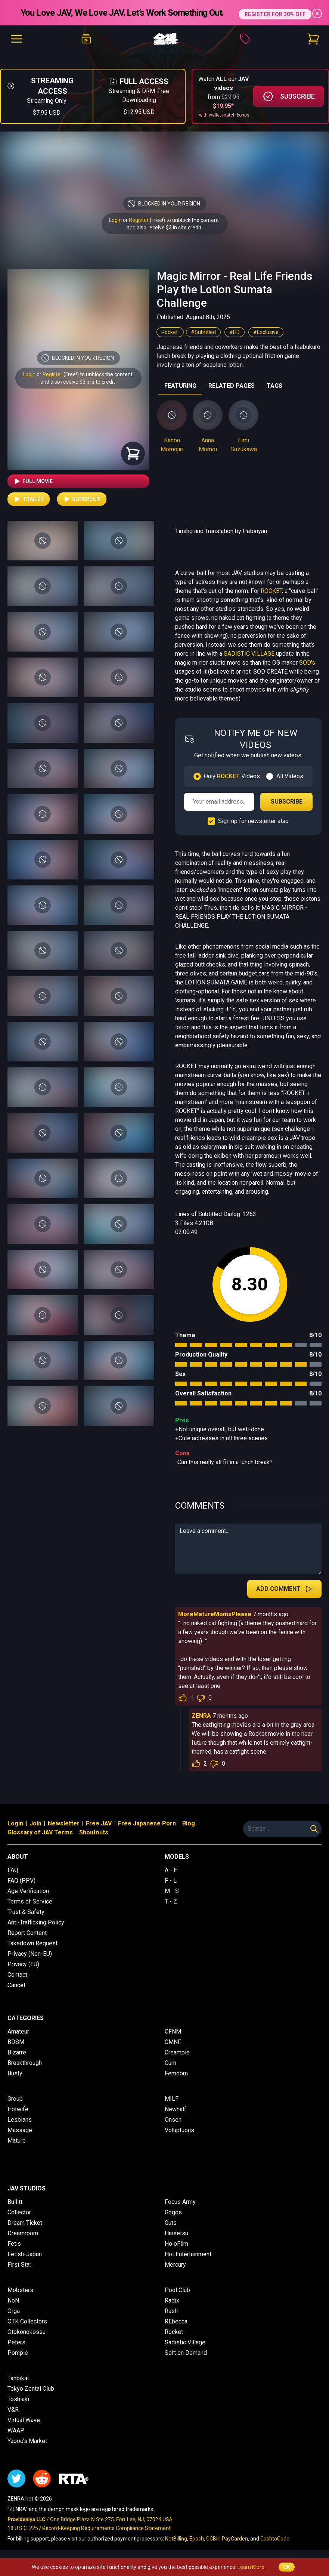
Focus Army (180, 2201)
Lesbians (19, 2119)
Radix (172, 2300)
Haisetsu (176, 2233)
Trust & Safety (25, 1911)
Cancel (16, 1985)
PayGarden (235, 2539)
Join (35, 1823)
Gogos (173, 2212)
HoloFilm (176, 2243)
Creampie (177, 2052)
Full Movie (33, 481)
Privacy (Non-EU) (29, 1953)
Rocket (170, 332)
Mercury (175, 2264)
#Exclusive (266, 332)
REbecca (176, 2321)
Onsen (173, 2119)
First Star (19, 2264)
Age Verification (28, 1891)
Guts (171, 2222)
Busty (14, 2073)
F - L (171, 1880)
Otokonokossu (26, 2331)
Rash (171, 2310)
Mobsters (20, 2290)
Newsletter (64, 1823)
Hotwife (17, 2109)
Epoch (196, 2539)
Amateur (18, 2031)
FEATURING (180, 385)
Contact (17, 1974)
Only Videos (232, 776)
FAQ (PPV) (21, 1880)
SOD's (307, 662)
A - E (171, 1870)
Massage (19, 2130)
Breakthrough (24, 2062)
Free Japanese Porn (147, 1823)
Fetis (14, 2243)
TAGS (274, 385)
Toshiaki (18, 2399)
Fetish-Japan (24, 2254)
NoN (13, 2300)
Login (115, 220)
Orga (13, 2310)
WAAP (15, 2430)
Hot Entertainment (188, 2254)
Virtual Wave (23, 2420)
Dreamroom (22, 2233)
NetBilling (176, 2539)
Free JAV (99, 1823)
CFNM (173, 2031)
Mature (16, 2140)
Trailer (28, 499)
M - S (172, 1891)
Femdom (176, 2073)
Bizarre (16, 2052)
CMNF (173, 2041)
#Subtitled (203, 332)
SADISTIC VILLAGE (249, 653)
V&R (13, 2409)
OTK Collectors (27, 2321)
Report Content (27, 1932)
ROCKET (271, 590)
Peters (16, 2342)
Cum (170, 2062)
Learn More (251, 2567)
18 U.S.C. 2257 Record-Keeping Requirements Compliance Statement (89, 2528)
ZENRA (201, 1715)
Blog (188, 1823)
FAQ (12, 1870)
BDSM (15, 2041)
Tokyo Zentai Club (30, 2388)
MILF (172, 2098)
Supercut (81, 499)
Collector (19, 2212)
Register (139, 220)
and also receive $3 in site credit (77, 382)
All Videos (289, 776)
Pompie (17, 2352)
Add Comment (284, 1589)
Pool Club (177, 2290)
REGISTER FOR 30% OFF (275, 12)
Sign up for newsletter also (253, 821)
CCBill (213, 2539)
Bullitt (14, 2201)
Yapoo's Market (27, 2440)
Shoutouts (93, 1832)
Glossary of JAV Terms (40, 1832)
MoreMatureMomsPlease (214, 1614)
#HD (234, 332)
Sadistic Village (185, 2342)
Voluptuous (179, 2130)
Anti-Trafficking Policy (35, 1922)
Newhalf (175, 2109)
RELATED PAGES (231, 385)
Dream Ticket (24, 2222)
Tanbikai (18, 2378)
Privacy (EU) (23, 1964)
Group (15, 2098)
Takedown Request (32, 1943)
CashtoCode (274, 2539)
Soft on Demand (186, 2352)
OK (286, 2567)
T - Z (171, 1901)
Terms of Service (29, 1901)
